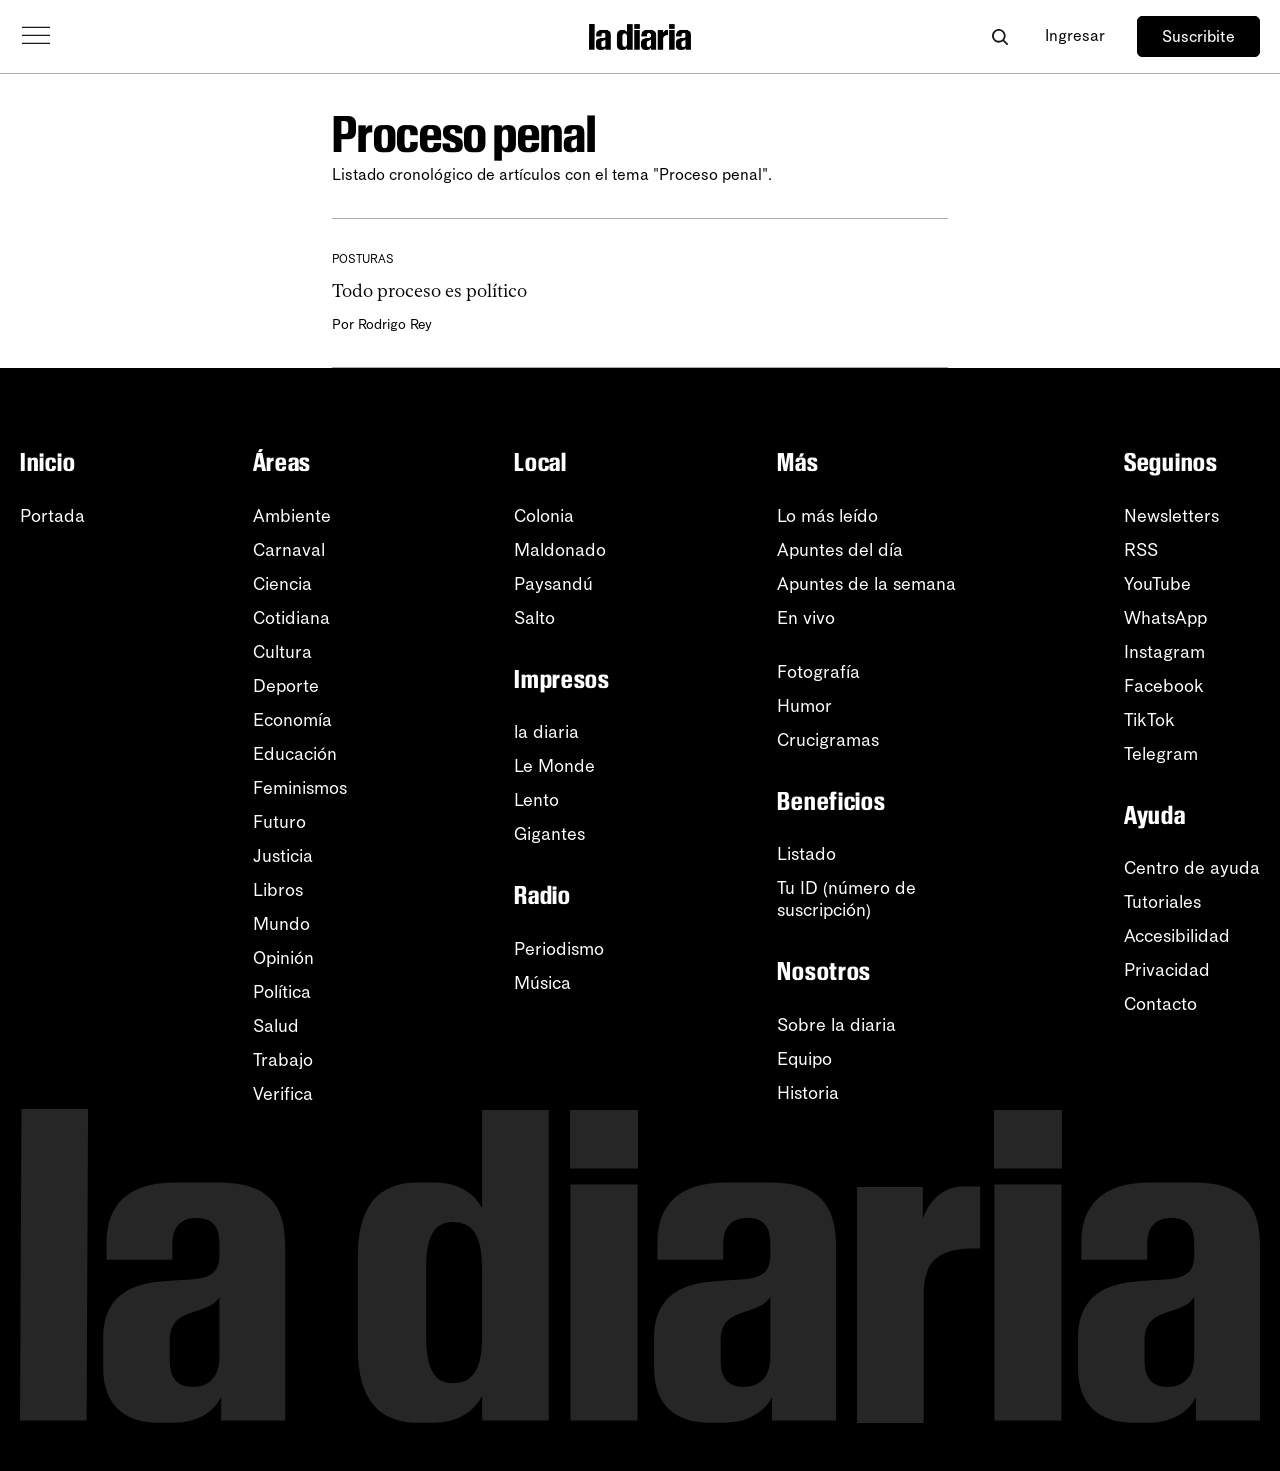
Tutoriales (1162, 902)
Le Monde (554, 766)
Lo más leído (827, 516)
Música (542, 983)
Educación (295, 754)
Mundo (281, 924)
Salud (276, 1026)
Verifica (283, 1094)
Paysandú (553, 584)
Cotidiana (291, 618)
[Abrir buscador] (999, 36)
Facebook (1164, 686)
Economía (292, 720)
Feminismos (300, 788)
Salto (534, 618)
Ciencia (282, 584)
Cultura (282, 652)
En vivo (806, 618)
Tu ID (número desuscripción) (846, 899)
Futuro (279, 822)
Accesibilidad (1177, 936)
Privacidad (1167, 970)
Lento (536, 800)
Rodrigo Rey (395, 324)
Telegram (1161, 754)
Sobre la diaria (836, 1025)
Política (282, 992)
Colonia (544, 516)
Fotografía (818, 672)
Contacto (1160, 1004)
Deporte (286, 686)
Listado (806, 854)
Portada (52, 516)
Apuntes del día (840, 550)
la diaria (546, 732)
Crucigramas (828, 740)
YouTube (1157, 584)
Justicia (283, 856)
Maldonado (560, 550)
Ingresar (1075, 35)
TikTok (1149, 720)
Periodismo (559, 949)
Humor (804, 706)
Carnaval (289, 550)
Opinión (283, 958)
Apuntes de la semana (866, 584)
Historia (808, 1093)
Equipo (804, 1059)
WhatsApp (1165, 618)
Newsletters (1171, 516)
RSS (1141, 550)
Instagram (1164, 652)
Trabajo (283, 1060)
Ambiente (292, 516)
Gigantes (549, 834)
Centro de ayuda (1192, 868)
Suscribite (1198, 36)
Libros (278, 890)
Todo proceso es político (429, 291)
